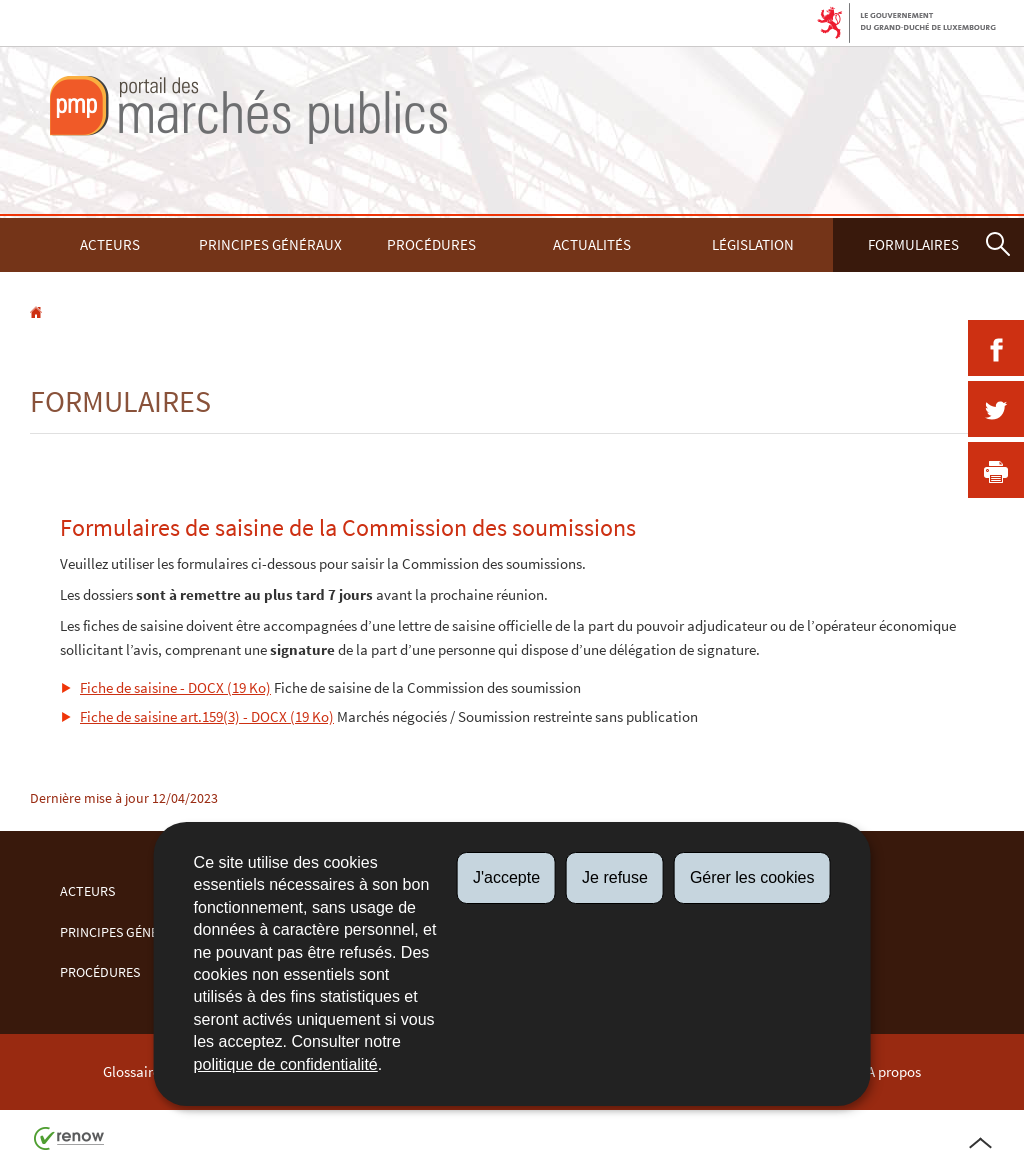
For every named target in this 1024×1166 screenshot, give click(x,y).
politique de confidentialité (286, 1064)
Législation (753, 244)
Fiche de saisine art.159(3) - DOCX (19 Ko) (207, 716)
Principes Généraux (270, 244)
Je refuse (615, 877)
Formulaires (913, 244)
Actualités (592, 244)
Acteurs (110, 244)
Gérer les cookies (752, 877)
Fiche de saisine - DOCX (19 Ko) (175, 687)
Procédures (431, 244)
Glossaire (131, 1071)
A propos (894, 1071)
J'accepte (506, 877)
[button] (998, 245)
